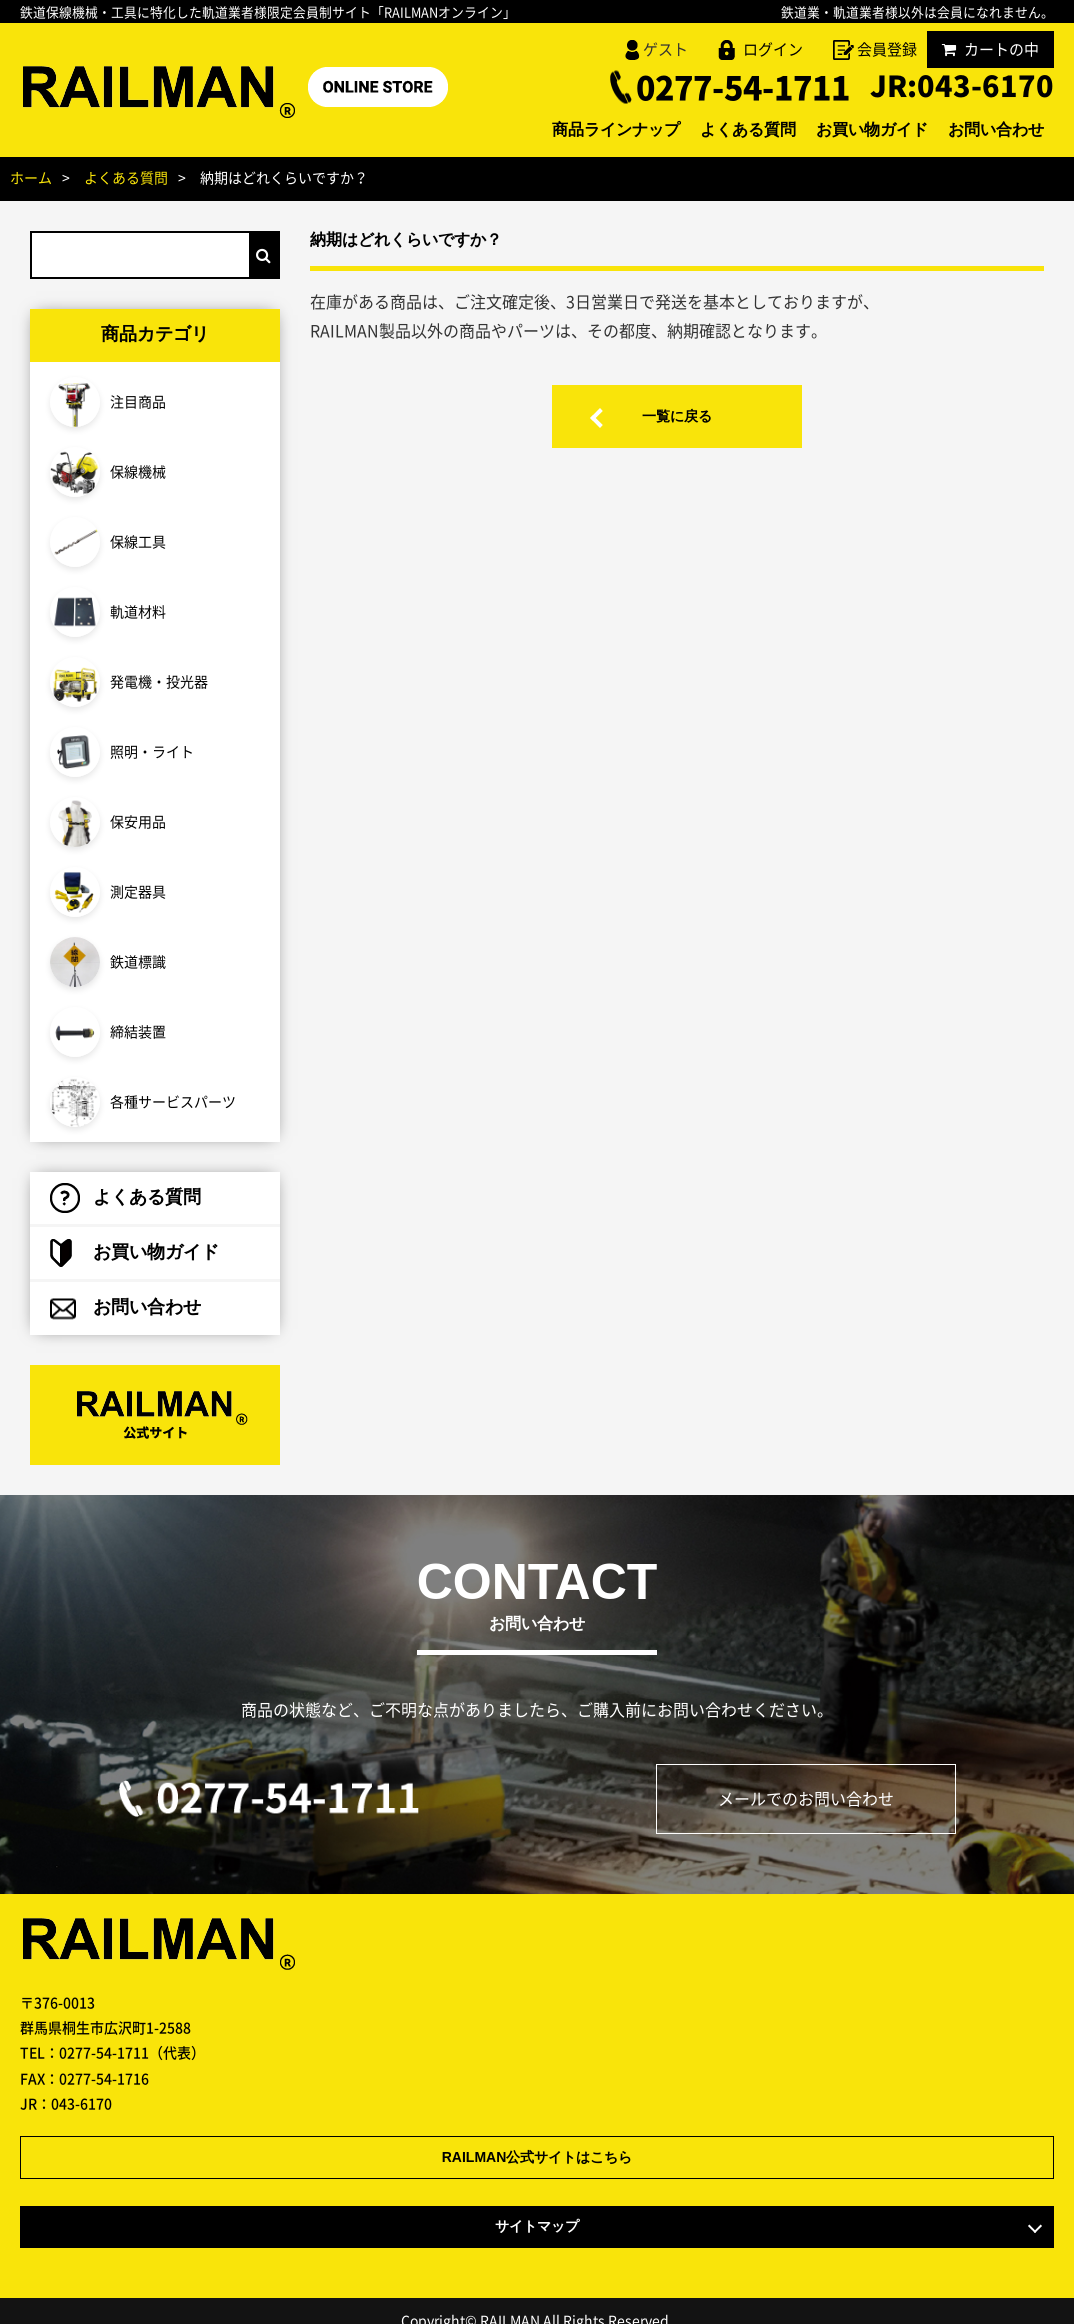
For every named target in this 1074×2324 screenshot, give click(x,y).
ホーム (31, 177)
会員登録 (887, 49)
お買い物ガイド (872, 131)
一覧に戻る (677, 416)
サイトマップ (537, 2207)
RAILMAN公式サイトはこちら (537, 2138)
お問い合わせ (996, 131)
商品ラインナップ (616, 131)
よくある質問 (748, 131)
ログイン (773, 49)
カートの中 (990, 49)
